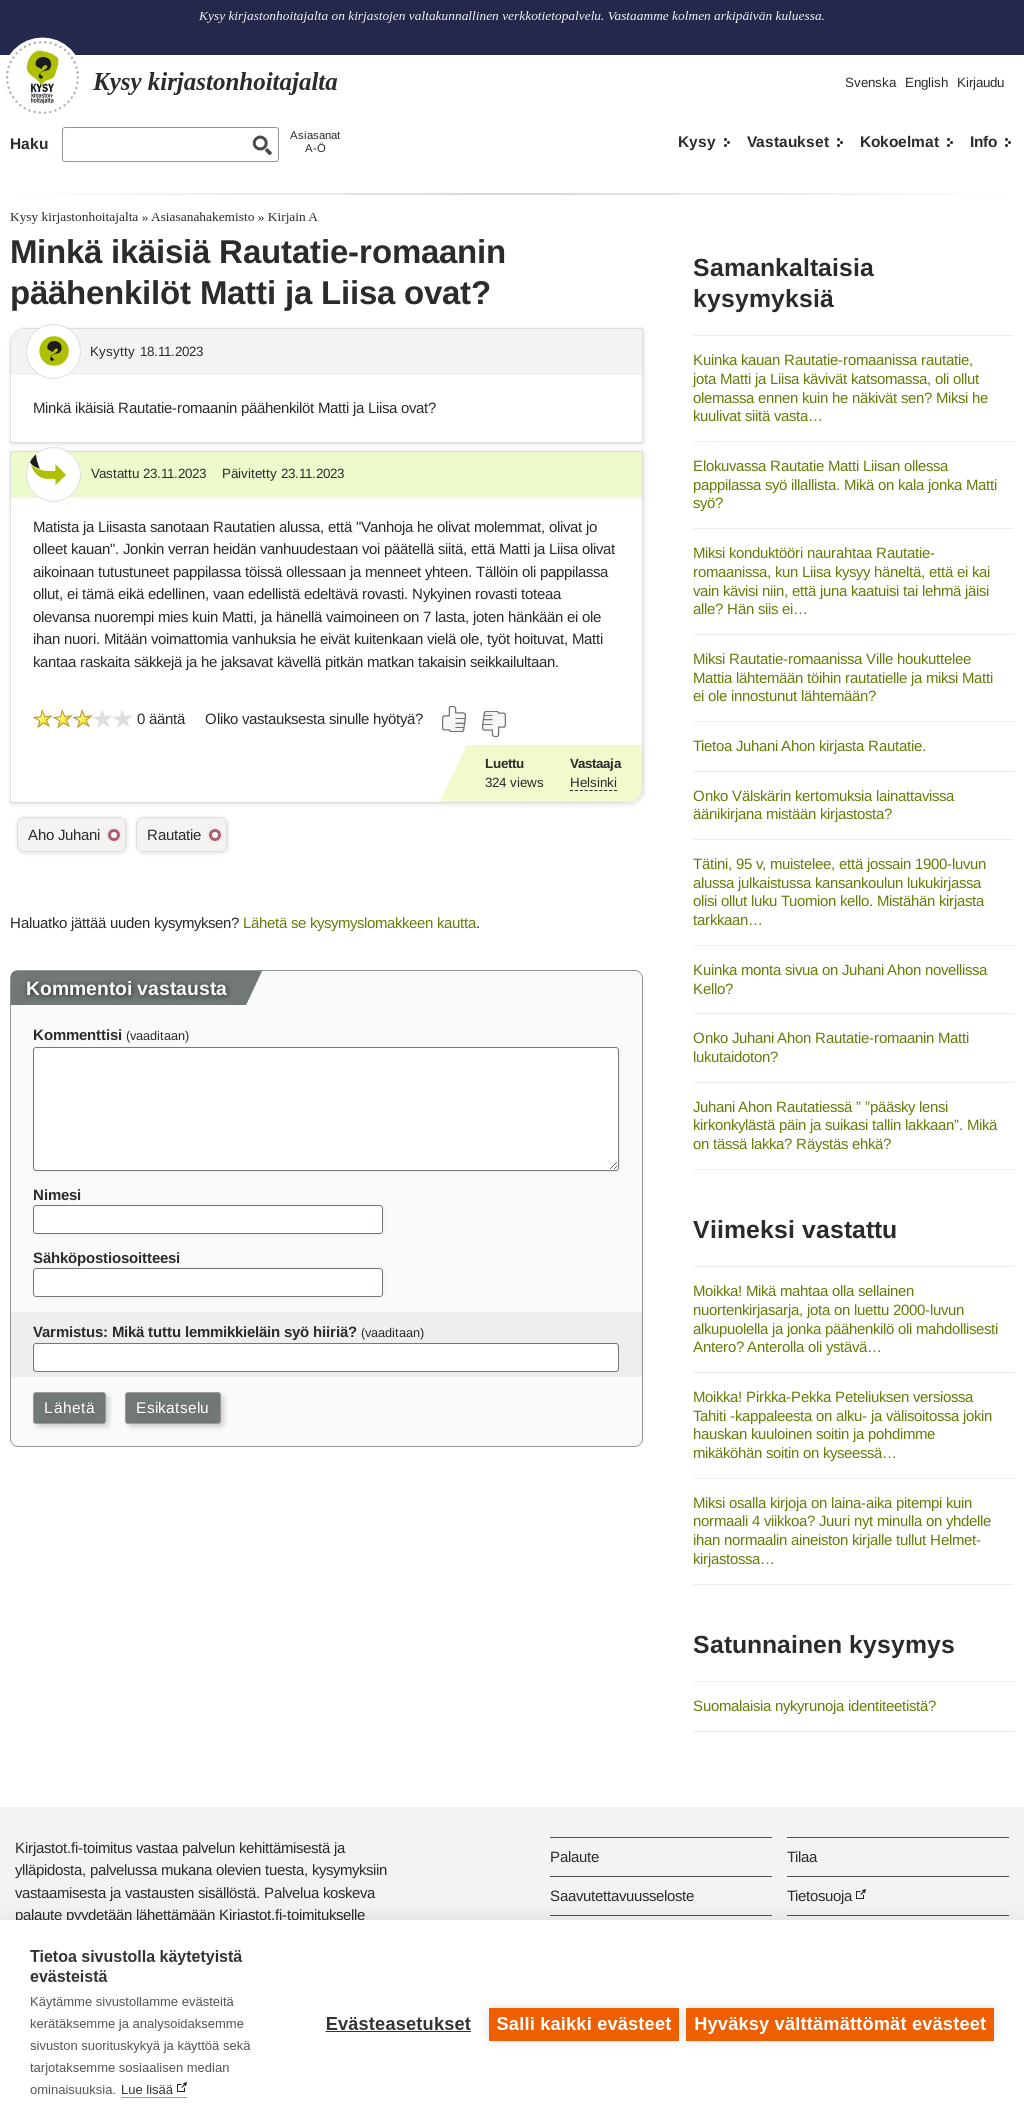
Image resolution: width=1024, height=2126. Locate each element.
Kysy (697, 141)
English (926, 82)
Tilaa (802, 1856)
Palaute (574, 1856)
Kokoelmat (899, 141)
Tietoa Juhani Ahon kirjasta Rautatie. (809, 745)
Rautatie (174, 834)
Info (983, 141)
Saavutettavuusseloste (622, 1895)
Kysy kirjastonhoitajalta (74, 216)
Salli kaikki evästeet (581, 2023)
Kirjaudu (980, 82)
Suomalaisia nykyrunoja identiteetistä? (814, 1705)
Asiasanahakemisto (202, 216)
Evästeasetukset (395, 2023)
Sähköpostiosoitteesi (106, 1257)
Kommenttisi (77, 1034)
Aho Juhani (64, 834)
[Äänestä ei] (493, 724)
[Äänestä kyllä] (455, 719)
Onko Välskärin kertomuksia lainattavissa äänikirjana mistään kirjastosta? (823, 805)
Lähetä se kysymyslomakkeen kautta (359, 922)
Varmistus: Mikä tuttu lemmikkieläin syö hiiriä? (195, 1331)
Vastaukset (788, 141)
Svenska (870, 82)
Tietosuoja (819, 1895)
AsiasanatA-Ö (315, 141)
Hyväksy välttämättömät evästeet (840, 2023)
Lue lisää (147, 2089)
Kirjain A (293, 216)
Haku (29, 143)
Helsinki (593, 782)
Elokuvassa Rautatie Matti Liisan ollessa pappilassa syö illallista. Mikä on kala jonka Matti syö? (845, 484)
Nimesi (57, 1194)
